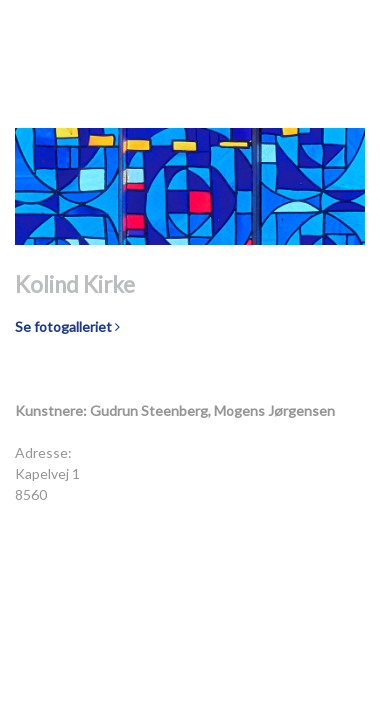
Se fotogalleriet (67, 326)
